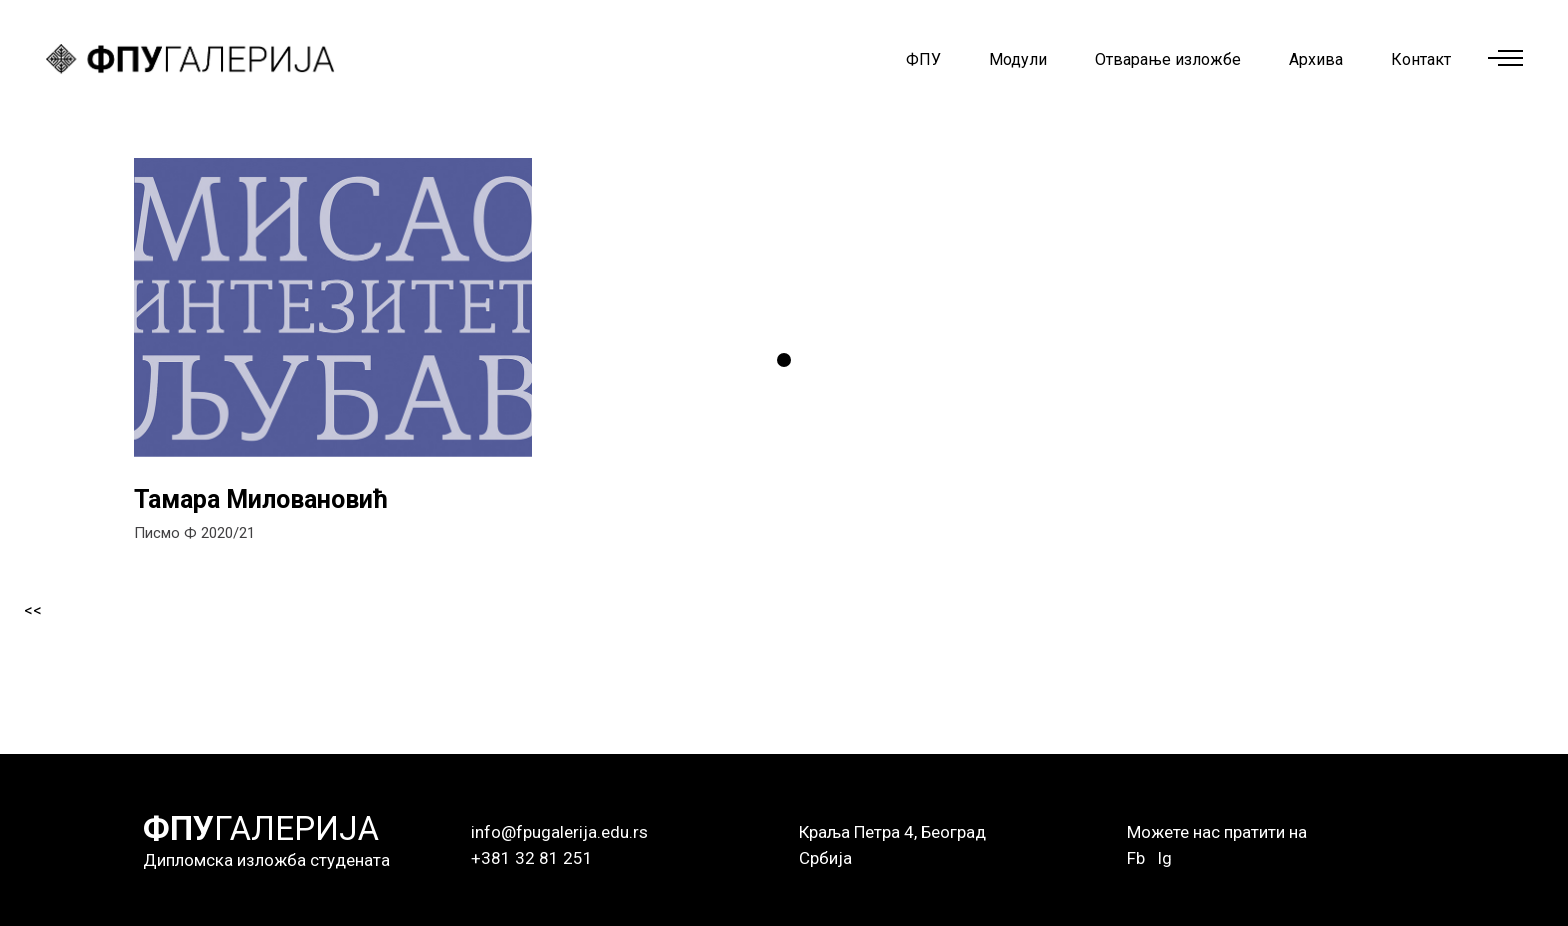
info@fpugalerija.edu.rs (559, 832)
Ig (1164, 858)
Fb (1136, 858)
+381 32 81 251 (532, 858)
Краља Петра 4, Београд (892, 832)
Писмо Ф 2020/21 (194, 533)
